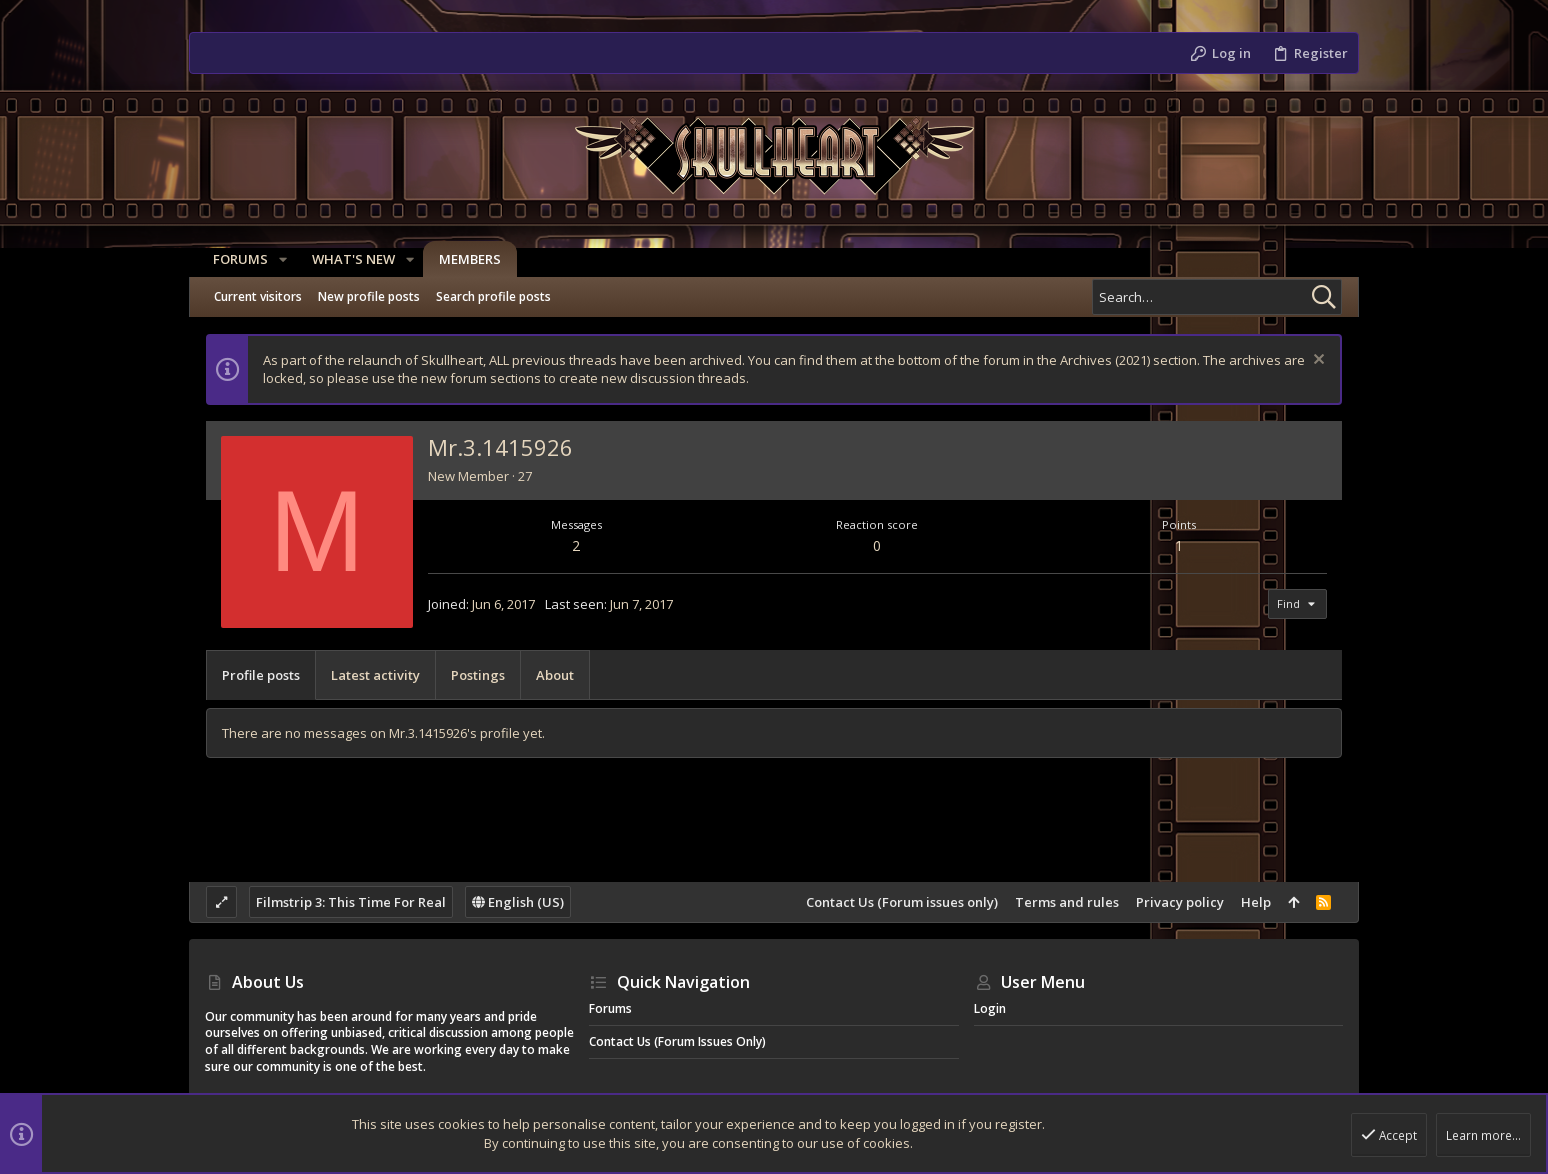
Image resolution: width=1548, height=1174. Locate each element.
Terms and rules (1067, 902)
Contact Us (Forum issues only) (902, 902)
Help (1256, 902)
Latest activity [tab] (375, 675)
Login (990, 1008)
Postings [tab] (478, 675)
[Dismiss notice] (1316, 361)
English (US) (518, 902)
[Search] (1217, 297)
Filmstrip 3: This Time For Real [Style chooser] (351, 902)
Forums (610, 1008)
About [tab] (555, 675)
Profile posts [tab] (261, 675)
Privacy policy (1180, 902)
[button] (275, 259)
